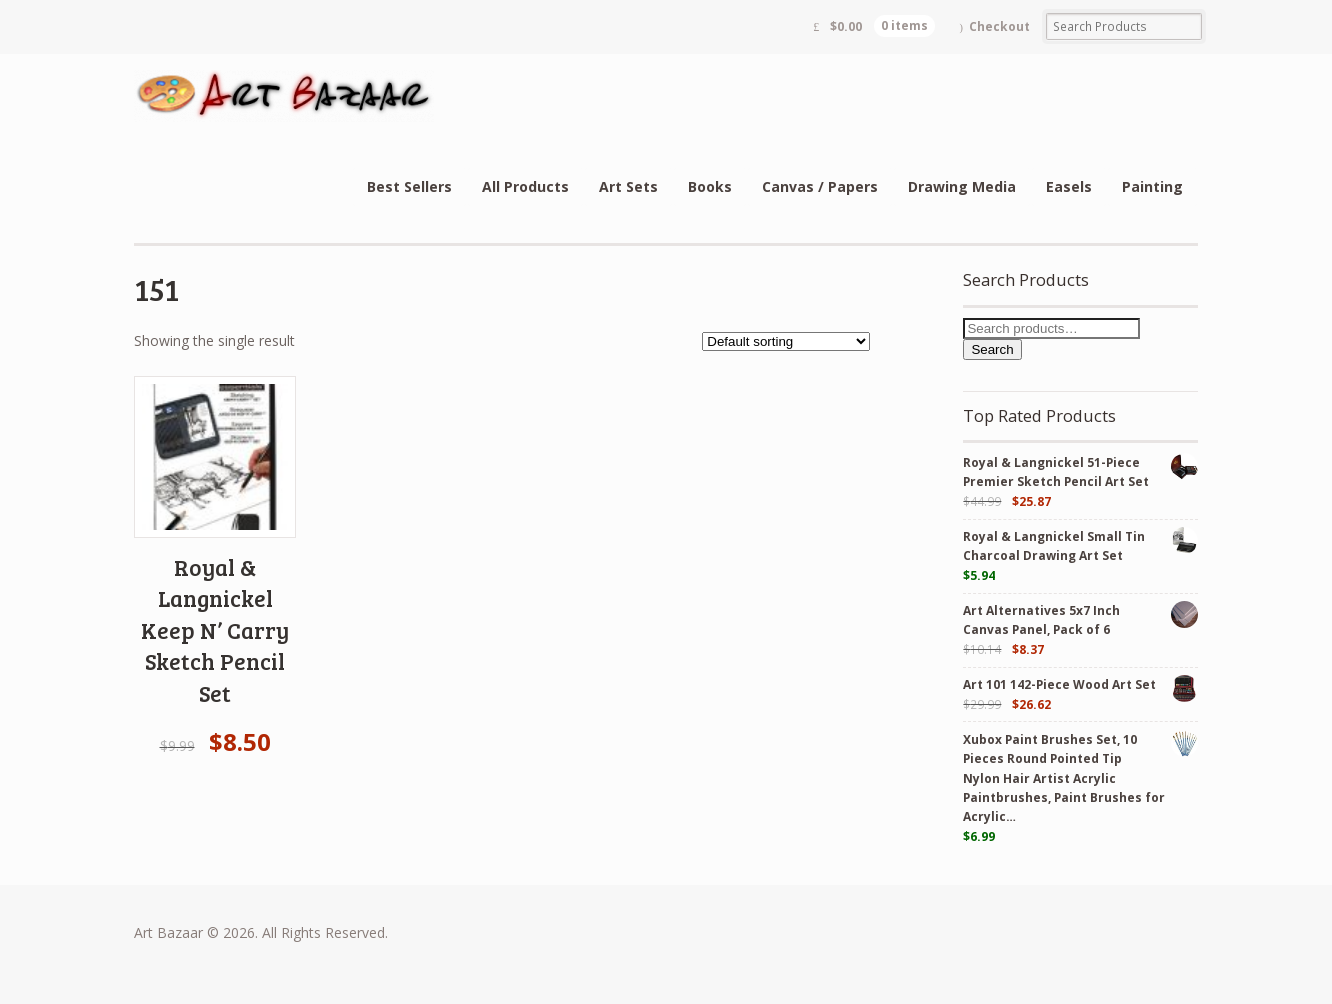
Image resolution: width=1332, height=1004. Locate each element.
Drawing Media (962, 186)
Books (710, 186)
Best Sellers (409, 186)
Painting (1152, 186)
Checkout (999, 26)
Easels (1069, 186)
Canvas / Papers (820, 186)
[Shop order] (786, 341)
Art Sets (628, 186)
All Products (525, 186)
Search (992, 349)
